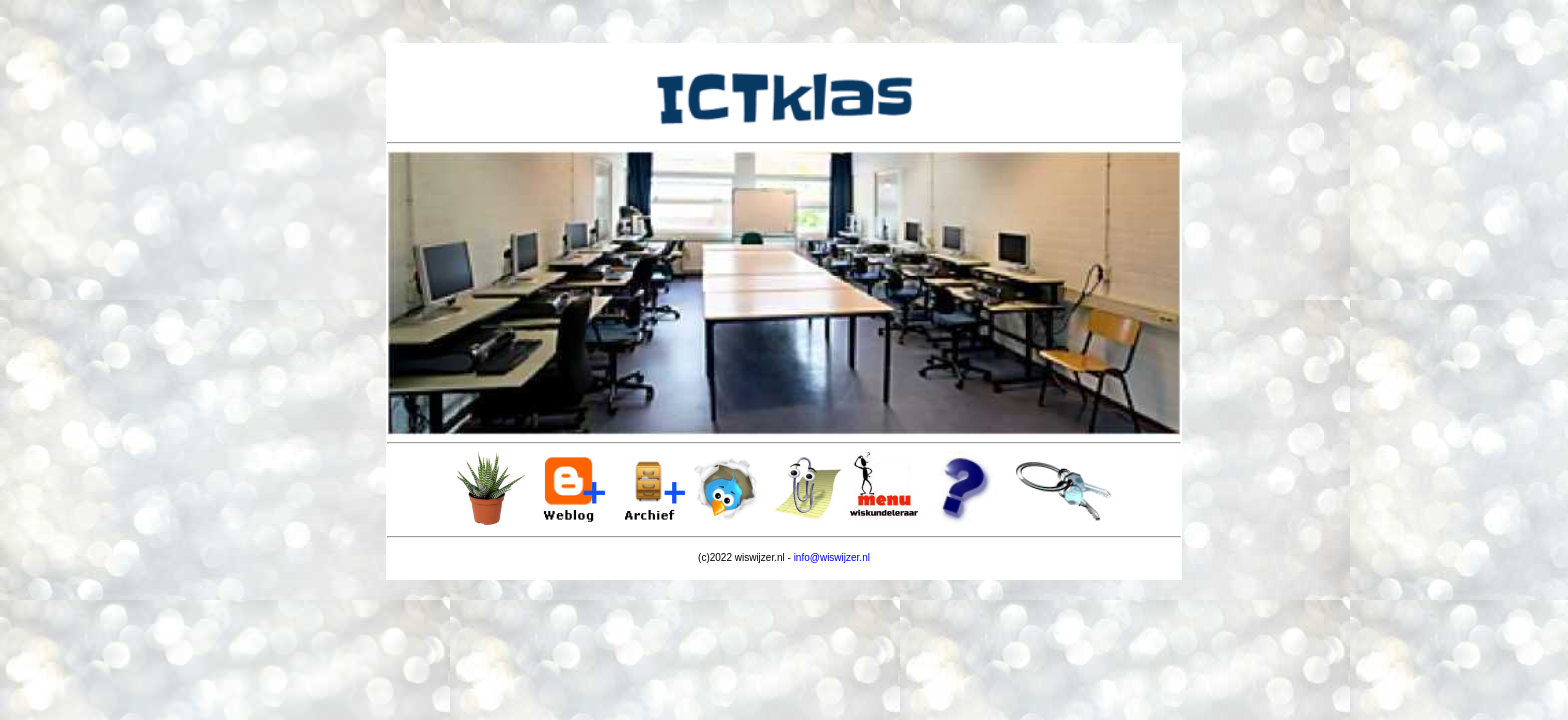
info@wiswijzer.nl (832, 557)
